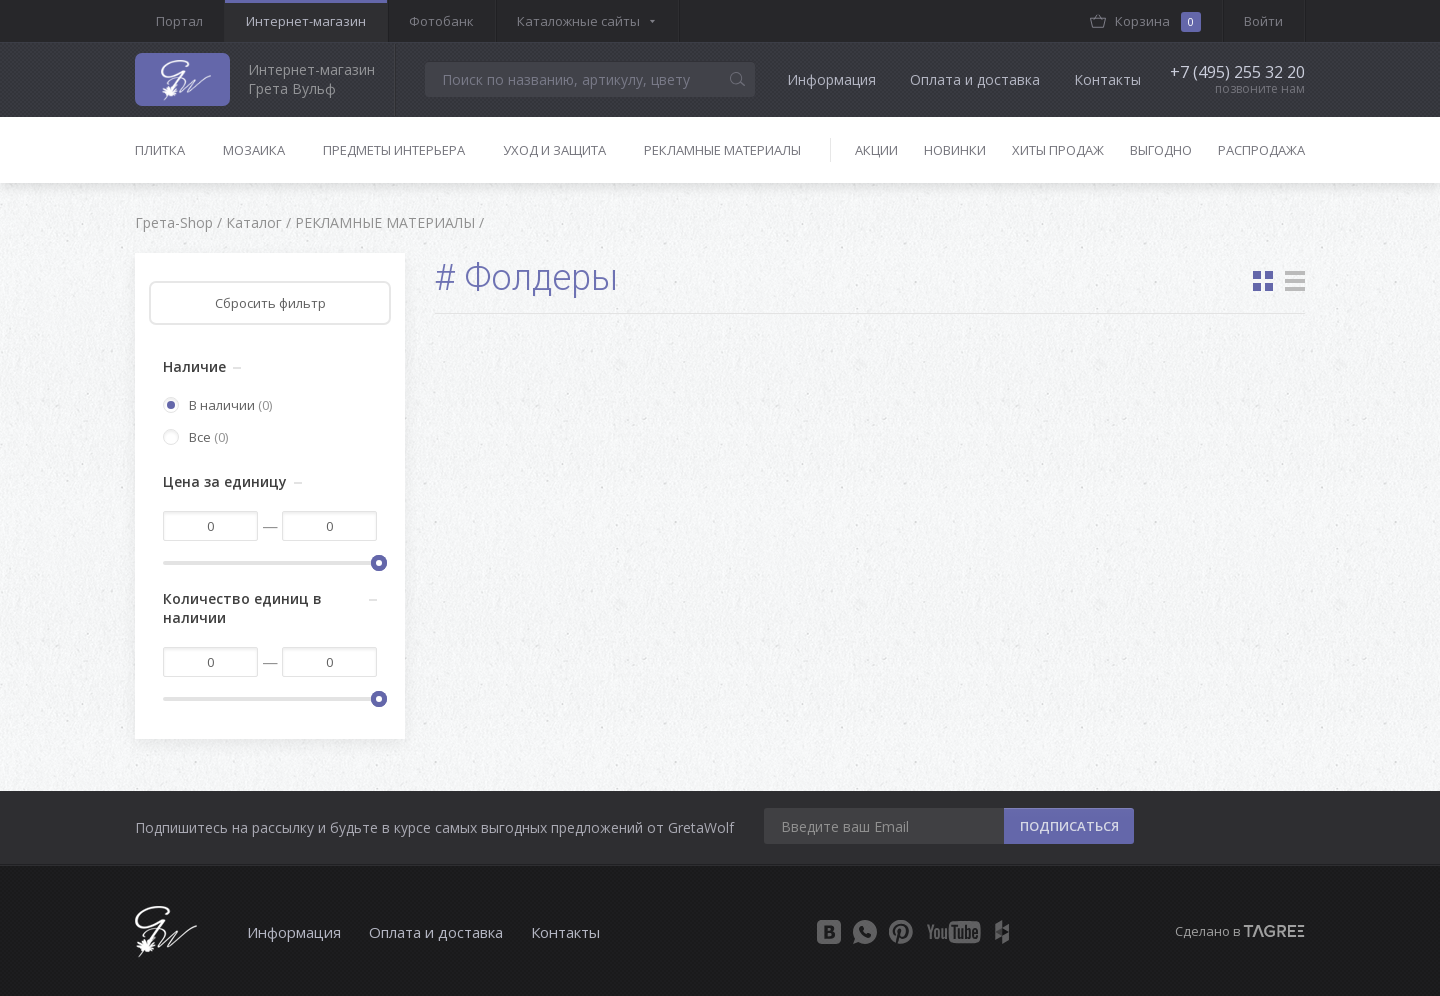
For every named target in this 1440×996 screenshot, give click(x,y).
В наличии (217, 405)
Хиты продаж (1058, 150)
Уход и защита (554, 150)
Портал (179, 21)
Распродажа (1261, 150)
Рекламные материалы (722, 150)
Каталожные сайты (578, 21)
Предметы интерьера (394, 150)
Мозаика (254, 150)
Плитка (160, 150)
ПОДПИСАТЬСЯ (1069, 826)
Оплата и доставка (975, 79)
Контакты (1107, 79)
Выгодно (1161, 150)
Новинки (955, 150)
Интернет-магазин (306, 21)
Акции (876, 150)
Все (195, 437)
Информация (831, 79)
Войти (1263, 21)
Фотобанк (441, 21)
